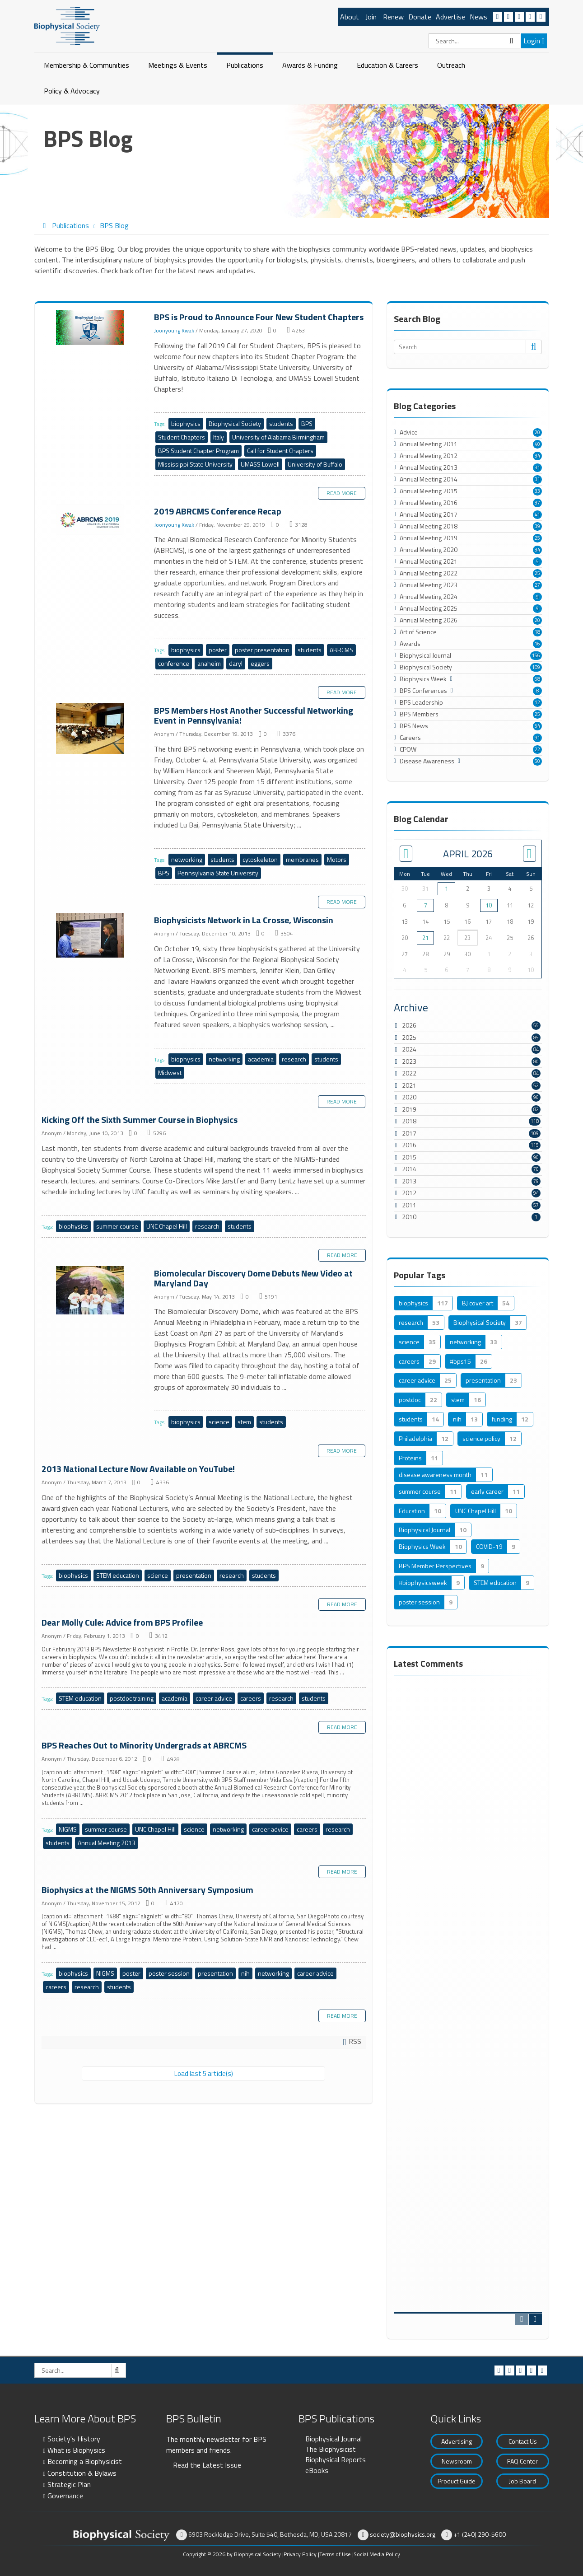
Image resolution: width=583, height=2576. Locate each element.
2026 (409, 1025)
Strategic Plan (69, 2484)
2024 (409, 1049)
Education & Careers (387, 65)
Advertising (456, 2441)
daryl (236, 663)
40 (537, 444)
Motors (336, 859)
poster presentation (262, 650)
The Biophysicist (330, 2449)
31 (537, 467)
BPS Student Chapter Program (198, 450)
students (281, 423)
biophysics (186, 423)
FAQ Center (522, 2461)
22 (537, 749)
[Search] (474, 40)
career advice (214, 1698)
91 (537, 737)
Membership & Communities (86, 65)
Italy (218, 437)
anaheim (209, 663)
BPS (306, 423)
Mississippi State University (195, 464)
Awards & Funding (310, 65)
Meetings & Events (177, 65)
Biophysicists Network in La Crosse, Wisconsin (91, 935)
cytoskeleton (260, 859)
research (294, 1059)
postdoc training (132, 1698)
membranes (302, 859)
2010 (409, 1216)
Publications (244, 65)
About (349, 16)
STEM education (117, 1575)
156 (536, 655)
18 (537, 632)
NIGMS (68, 1829)
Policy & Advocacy (72, 90)
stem (244, 1421)
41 (537, 514)
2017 (409, 1133)
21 (425, 937)
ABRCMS (341, 650)
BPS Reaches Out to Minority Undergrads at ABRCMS (144, 1745)
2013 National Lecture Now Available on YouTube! (138, 1469)
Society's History (73, 2438)
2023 (409, 1061)
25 (537, 538)
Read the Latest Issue (207, 2464)
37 (537, 502)
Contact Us (522, 2441)
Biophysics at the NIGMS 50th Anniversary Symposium (147, 1890)
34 (537, 455)
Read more (341, 493)
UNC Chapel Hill (166, 1226)
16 (537, 643)
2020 (409, 1097)
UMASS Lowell (260, 464)
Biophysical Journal (333, 2438)
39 (537, 526)
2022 (409, 1073)
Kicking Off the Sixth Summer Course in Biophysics (140, 1120)
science (219, 1421)
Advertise (450, 16)
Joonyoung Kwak (174, 330)
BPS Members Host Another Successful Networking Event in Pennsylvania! (91, 729)
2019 (409, 1109)
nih (245, 1973)
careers (250, 1698)
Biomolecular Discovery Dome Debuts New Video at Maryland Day (91, 1290)
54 (537, 725)
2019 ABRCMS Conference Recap (91, 520)
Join (371, 16)
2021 (409, 1085)
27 (537, 585)
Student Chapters (181, 437)
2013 (409, 1181)
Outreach (451, 65)
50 (537, 761)
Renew (393, 16)
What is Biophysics (76, 2450)
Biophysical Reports (335, 2459)
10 (488, 905)
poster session (169, 1973)
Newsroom (457, 2461)
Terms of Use (335, 2554)
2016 (409, 1145)
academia (261, 1059)
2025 (409, 1037)
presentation (193, 1575)
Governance (65, 2495)
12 (537, 702)
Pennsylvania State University (217, 873)
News (478, 16)
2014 (409, 1168)
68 (537, 679)
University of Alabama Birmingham (278, 437)
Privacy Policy (300, 2554)
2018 (409, 1121)
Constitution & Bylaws (82, 2473)
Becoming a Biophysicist (84, 2461)
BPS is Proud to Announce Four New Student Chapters (91, 328)
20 (537, 432)
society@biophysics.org (402, 2534)
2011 (409, 1205)
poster (218, 650)
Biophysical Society (235, 423)
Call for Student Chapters (280, 450)
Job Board (522, 2481)
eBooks (316, 2470)
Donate (419, 16)
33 (537, 491)
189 (536, 667)
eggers (260, 663)
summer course (117, 1226)
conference (173, 663)
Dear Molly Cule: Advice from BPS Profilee (122, 1622)
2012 (409, 1192)
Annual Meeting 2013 (106, 1842)
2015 (409, 1157)
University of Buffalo (315, 464)
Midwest (170, 1072)
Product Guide (457, 2481)
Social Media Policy (377, 2554)
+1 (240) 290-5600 (479, 2534)
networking (186, 859)
